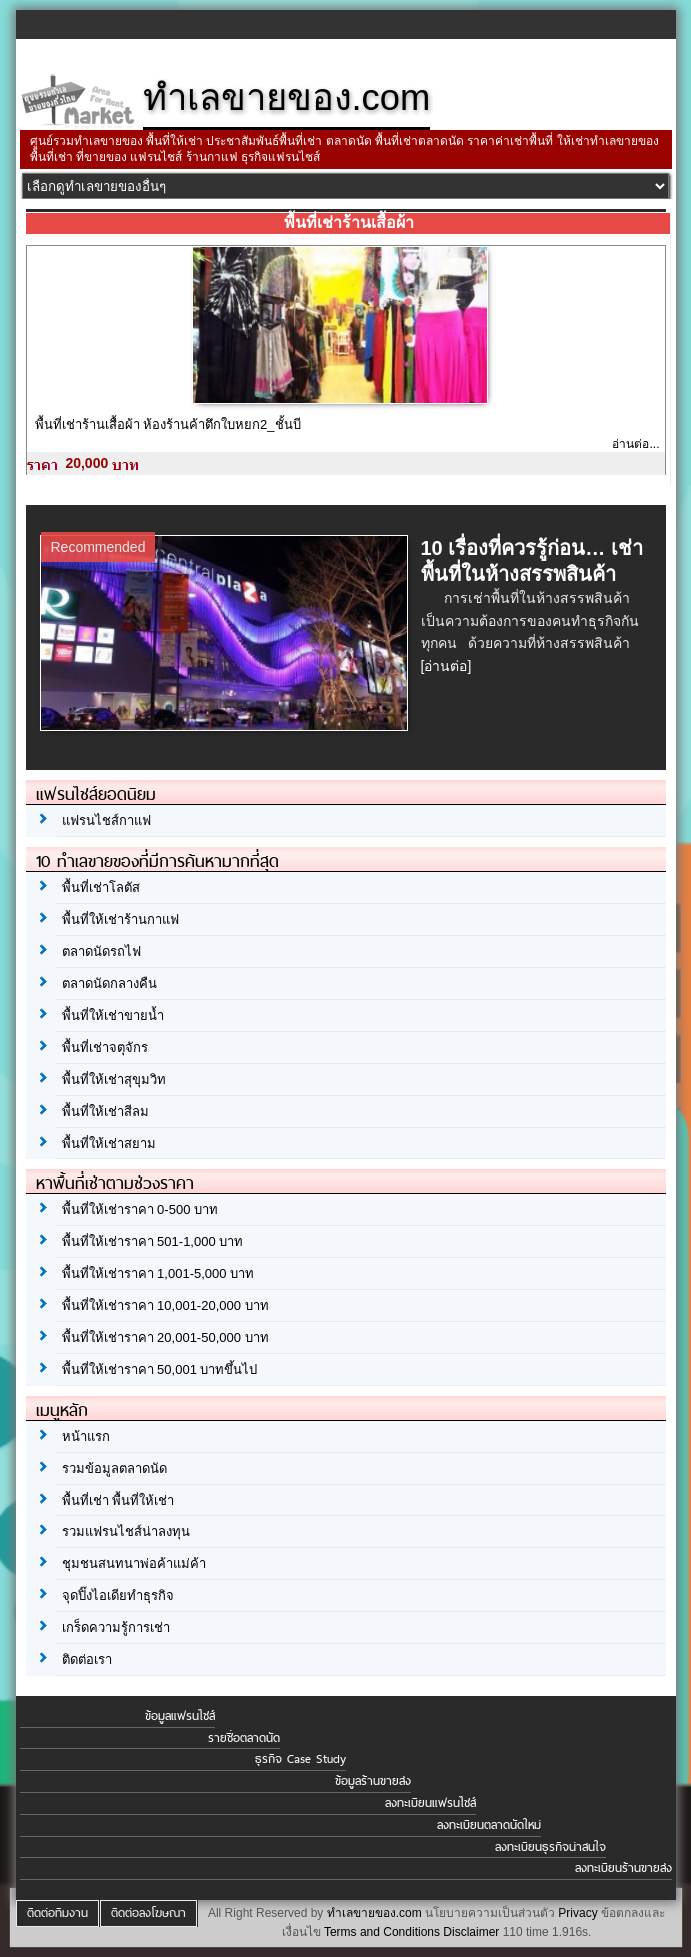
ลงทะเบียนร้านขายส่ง (623, 1868)
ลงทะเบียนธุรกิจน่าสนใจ (550, 1847)
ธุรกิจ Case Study (300, 1759)
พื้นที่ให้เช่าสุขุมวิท (114, 1079)
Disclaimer (471, 1932)
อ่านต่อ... (635, 444)
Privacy (577, 1913)
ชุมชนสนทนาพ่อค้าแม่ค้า (134, 1563)
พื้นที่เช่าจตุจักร (105, 1047)
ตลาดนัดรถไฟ (101, 951)
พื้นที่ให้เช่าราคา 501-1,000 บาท (153, 1241)
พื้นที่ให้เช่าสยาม (109, 1143)
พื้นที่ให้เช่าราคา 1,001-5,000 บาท (158, 1273)
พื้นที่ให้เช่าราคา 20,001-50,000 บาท (165, 1337)
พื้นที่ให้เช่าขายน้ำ (113, 1015)
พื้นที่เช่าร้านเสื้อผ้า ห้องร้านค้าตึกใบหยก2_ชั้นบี (168, 424)
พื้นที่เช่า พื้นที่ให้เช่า (118, 1500)
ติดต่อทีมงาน (57, 1913)
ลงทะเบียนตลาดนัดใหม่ (489, 1825)
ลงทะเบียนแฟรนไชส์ (430, 1803)
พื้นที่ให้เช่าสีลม (105, 1111)
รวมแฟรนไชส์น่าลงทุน (126, 1531)
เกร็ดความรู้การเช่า (116, 1627)
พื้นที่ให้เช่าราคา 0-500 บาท (140, 1209)
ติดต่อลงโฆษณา (148, 1913)
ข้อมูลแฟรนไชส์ (180, 1716)
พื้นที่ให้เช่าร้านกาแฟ (120, 919)
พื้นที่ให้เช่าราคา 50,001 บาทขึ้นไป (160, 1369)
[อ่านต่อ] (446, 666)
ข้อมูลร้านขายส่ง (373, 1781)
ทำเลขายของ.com (374, 1913)
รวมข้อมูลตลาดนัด (114, 1468)
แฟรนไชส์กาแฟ (106, 820)
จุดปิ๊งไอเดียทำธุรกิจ (118, 1595)
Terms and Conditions (382, 1932)
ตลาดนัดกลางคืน (109, 983)
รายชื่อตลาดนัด (244, 1738)
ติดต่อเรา (87, 1659)
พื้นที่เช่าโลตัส (101, 887)
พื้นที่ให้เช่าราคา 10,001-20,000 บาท (165, 1305)
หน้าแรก (86, 1436)
